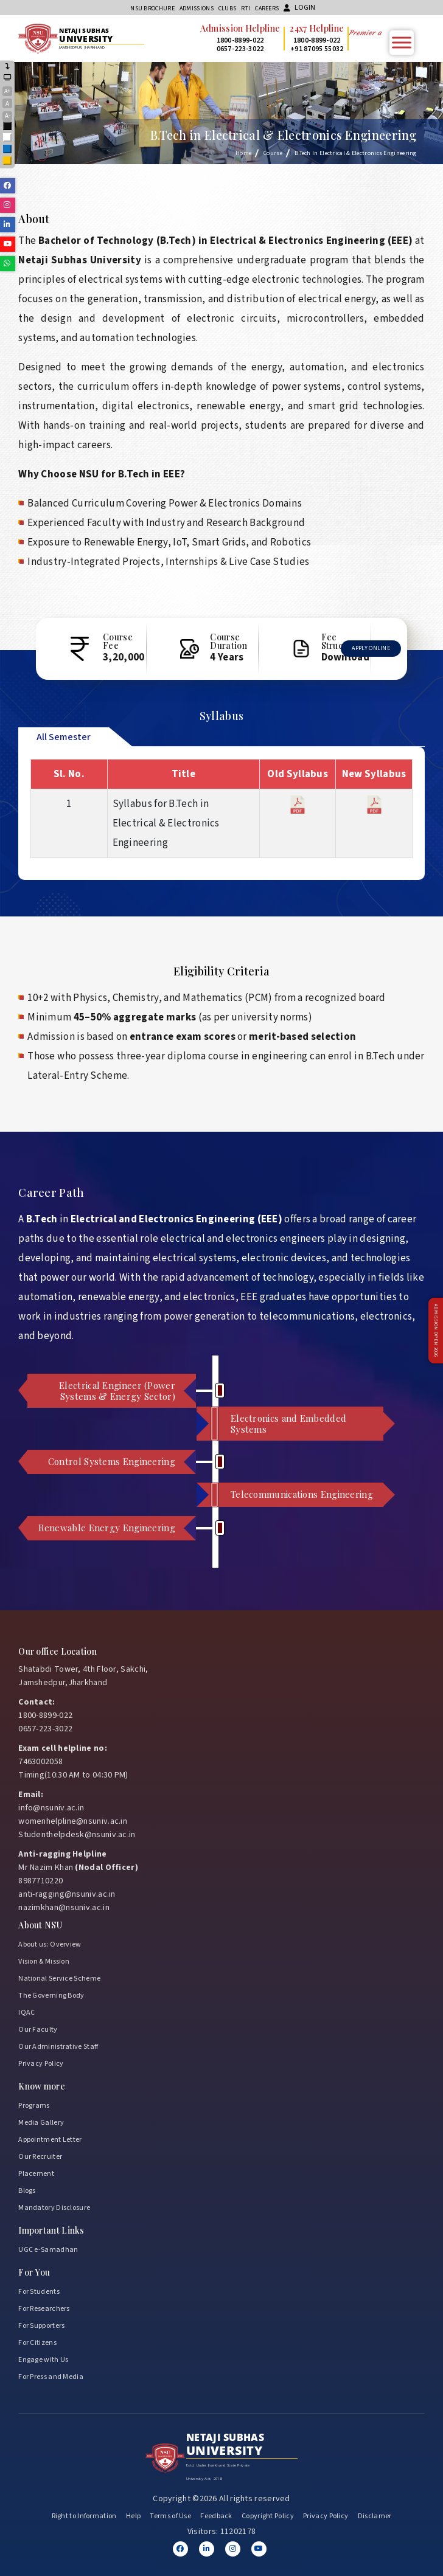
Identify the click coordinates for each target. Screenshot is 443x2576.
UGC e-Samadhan (48, 2247)
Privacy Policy (40, 2061)
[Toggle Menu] (401, 42)
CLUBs (227, 8)
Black (8, 126)
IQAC (26, 2010)
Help (133, 2513)
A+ (7, 91)
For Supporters (41, 2323)
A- (7, 115)
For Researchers (44, 2306)
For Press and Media (50, 2374)
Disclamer (375, 2513)
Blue (8, 150)
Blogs (27, 2188)
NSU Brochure (152, 8)
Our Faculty (37, 2027)
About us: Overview (49, 1942)
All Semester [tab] (64, 734)
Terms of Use (170, 2513)
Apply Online (371, 647)
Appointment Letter (50, 2137)
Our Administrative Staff (58, 2044)
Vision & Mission (43, 1959)
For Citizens (37, 2340)
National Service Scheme (59, 1976)
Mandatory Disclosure (54, 2205)
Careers (267, 8)
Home (243, 153)
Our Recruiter (40, 2154)
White (8, 138)
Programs (33, 2103)
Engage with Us (43, 2357)
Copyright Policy (268, 2513)
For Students (39, 2288)
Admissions (197, 8)
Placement (36, 2171)
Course (272, 153)
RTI (245, 8)
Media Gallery (41, 2120)
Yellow (8, 161)
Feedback (216, 2513)
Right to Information (84, 2513)
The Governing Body (51, 1993)
